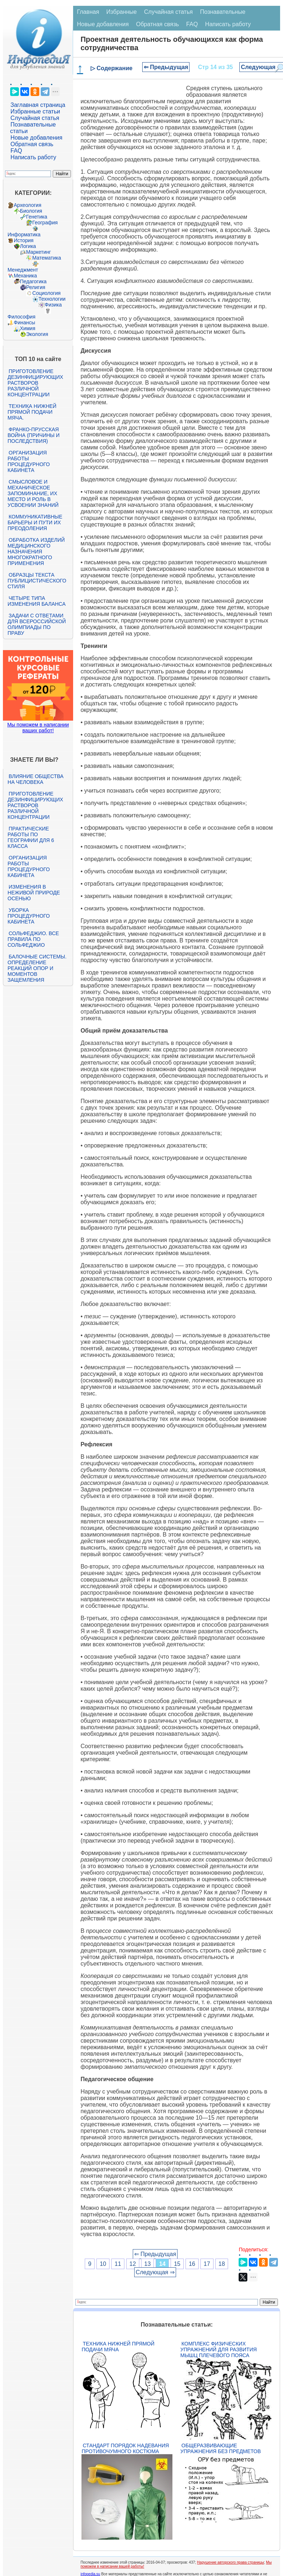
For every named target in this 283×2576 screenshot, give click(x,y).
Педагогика (33, 281)
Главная (88, 12)
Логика (28, 246)
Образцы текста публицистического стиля (37, 580)
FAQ (16, 151)
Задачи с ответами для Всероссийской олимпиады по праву (37, 624)
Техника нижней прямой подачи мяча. (32, 412)
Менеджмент (23, 270)
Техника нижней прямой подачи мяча (117, 2346)
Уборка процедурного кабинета (29, 916)
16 (192, 2264)
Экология (37, 334)
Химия (27, 328)
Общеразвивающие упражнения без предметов (220, 2448)
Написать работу (33, 157)
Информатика (24, 234)
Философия (21, 317)
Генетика (36, 217)
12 (132, 2264)
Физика (53, 305)
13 (147, 2264)
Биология (31, 211)
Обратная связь (32, 144)
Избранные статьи (35, 111)
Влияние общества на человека (36, 779)
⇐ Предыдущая (166, 67)
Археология (27, 205)
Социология (46, 293)
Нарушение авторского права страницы (230, 2562)
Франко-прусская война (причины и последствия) (34, 435)
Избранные (121, 12)
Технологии (52, 299)
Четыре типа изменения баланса (36, 601)
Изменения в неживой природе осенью (34, 892)
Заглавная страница (38, 105)
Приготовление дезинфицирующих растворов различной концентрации (35, 382)
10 (103, 2264)
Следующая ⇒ (155, 2272)
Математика (46, 258)
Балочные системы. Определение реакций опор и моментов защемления (37, 968)
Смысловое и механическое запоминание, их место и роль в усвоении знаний (33, 493)
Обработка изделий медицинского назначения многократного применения (36, 551)
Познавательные (223, 12)
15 (177, 2264)
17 (207, 2264)
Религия (35, 287)
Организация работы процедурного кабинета (29, 461)
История (23, 240)
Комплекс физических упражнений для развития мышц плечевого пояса (218, 2349)
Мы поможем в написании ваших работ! (38, 727)
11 (118, 2264)
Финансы (24, 322)
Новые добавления (37, 138)
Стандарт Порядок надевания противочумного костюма (125, 2448)
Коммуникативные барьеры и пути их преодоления (35, 522)
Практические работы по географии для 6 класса (31, 837)
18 (222, 2264)
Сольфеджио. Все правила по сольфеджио (33, 939)
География (45, 222)
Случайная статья (35, 118)
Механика (25, 276)
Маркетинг (38, 252)
